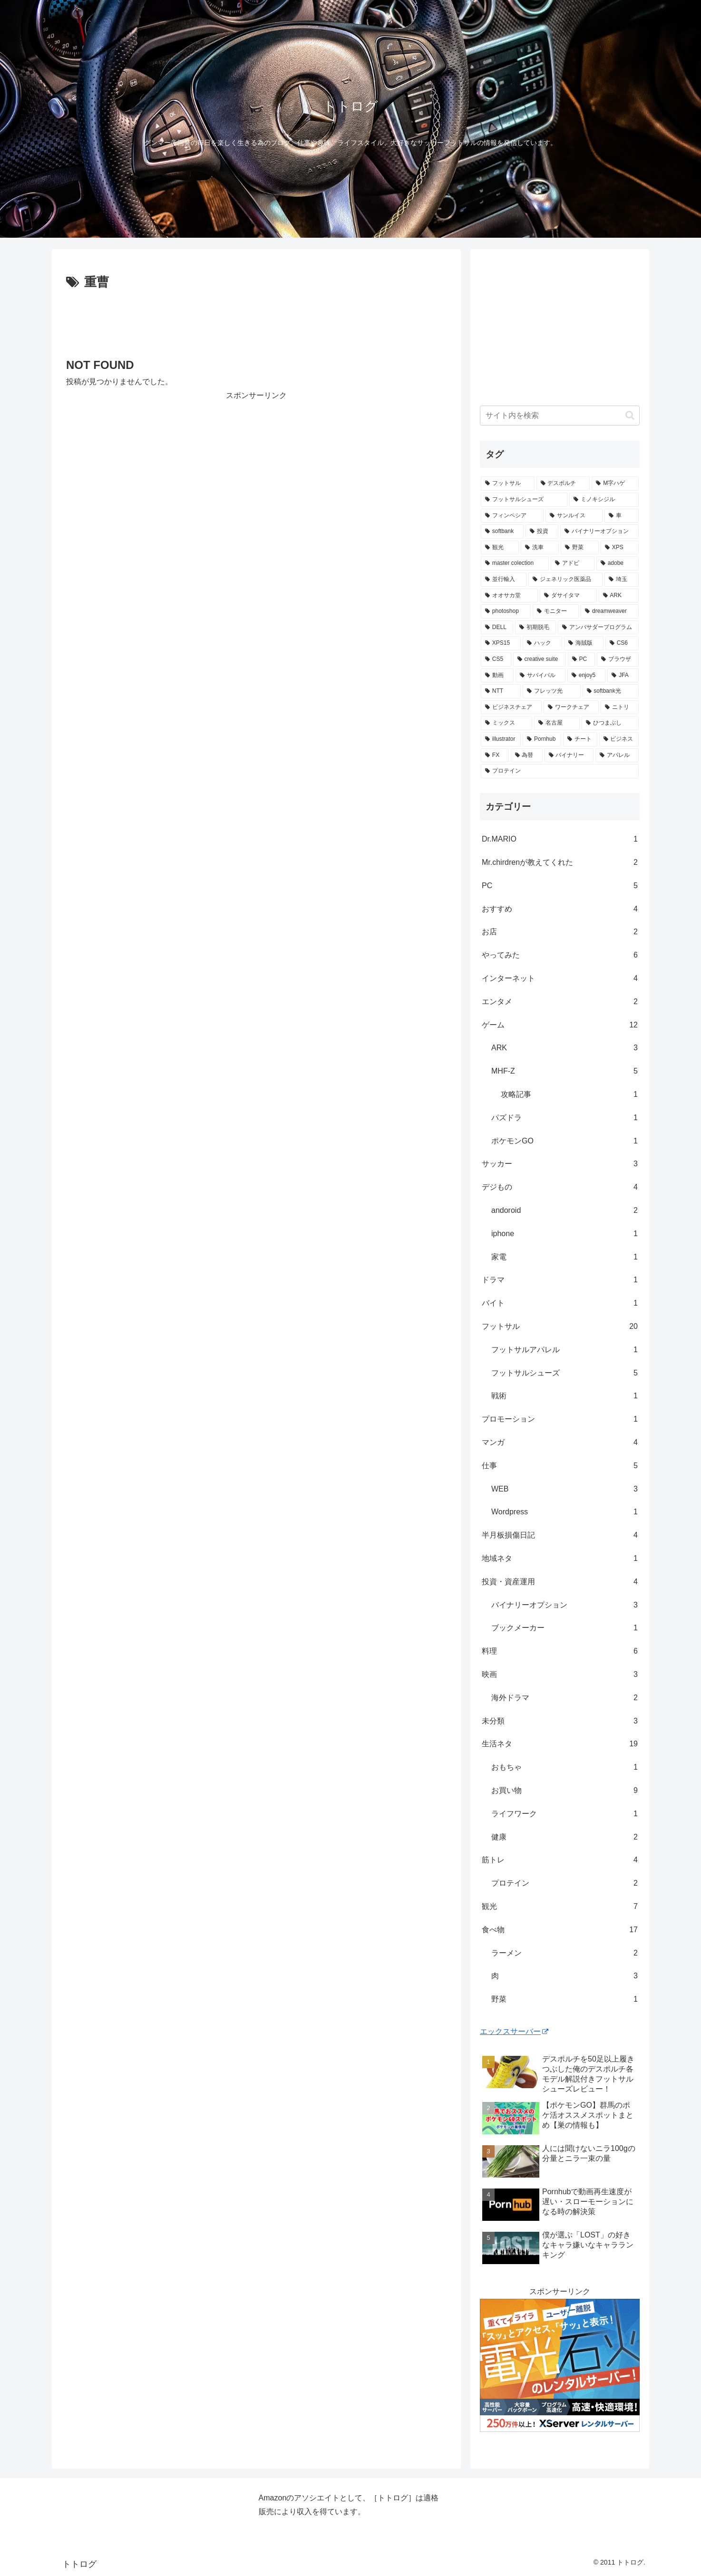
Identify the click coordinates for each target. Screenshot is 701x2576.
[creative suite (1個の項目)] (539, 659)
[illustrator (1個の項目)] (501, 739)
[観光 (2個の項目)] (500, 548)
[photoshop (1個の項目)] (506, 611)
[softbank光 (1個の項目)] (611, 691)
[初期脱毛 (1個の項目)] (535, 627)
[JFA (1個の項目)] (623, 675)
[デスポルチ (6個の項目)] (563, 483)
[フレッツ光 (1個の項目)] (551, 691)
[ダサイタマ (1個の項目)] (568, 596)
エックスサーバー (514, 2031)
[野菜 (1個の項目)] (580, 548)
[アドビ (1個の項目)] (572, 563)
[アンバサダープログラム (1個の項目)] (598, 627)
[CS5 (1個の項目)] (496, 659)
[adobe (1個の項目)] (617, 563)
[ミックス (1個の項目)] (506, 723)
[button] (630, 415)
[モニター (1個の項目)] (556, 611)
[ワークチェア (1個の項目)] (571, 707)
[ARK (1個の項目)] (619, 596)
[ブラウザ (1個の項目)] (618, 659)
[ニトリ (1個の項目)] (620, 707)
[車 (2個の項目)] (621, 516)
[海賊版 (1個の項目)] (584, 643)
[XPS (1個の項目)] (620, 548)
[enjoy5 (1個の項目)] (586, 675)
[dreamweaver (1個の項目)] (610, 611)
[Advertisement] (256, 319)
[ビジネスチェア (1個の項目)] (511, 707)
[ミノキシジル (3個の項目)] (604, 500)
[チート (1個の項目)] (580, 739)
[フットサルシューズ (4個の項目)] (524, 500)
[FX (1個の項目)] (495, 755)
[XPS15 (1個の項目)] (501, 643)
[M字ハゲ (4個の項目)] (615, 483)
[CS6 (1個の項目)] (622, 643)
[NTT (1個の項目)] (501, 691)
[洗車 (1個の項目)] (540, 548)
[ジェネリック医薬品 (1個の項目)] (565, 579)
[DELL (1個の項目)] (497, 627)
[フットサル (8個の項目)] (508, 483)
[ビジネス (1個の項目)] (619, 739)
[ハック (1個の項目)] (542, 643)
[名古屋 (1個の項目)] (557, 723)
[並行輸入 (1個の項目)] (503, 579)
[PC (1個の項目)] (581, 659)
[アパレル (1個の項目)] (617, 755)
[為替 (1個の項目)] (527, 755)
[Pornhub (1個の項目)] (542, 739)
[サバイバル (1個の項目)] (540, 675)
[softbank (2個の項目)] (502, 531)
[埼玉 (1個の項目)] (621, 579)
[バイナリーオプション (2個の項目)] (599, 531)
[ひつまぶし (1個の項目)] (610, 723)
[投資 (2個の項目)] (542, 531)
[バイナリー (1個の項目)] (569, 755)
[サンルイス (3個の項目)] (574, 516)
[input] (560, 416)
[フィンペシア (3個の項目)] (512, 516)
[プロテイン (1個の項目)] (560, 771)
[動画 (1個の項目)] (497, 675)
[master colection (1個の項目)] (515, 563)
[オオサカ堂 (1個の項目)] (509, 596)
